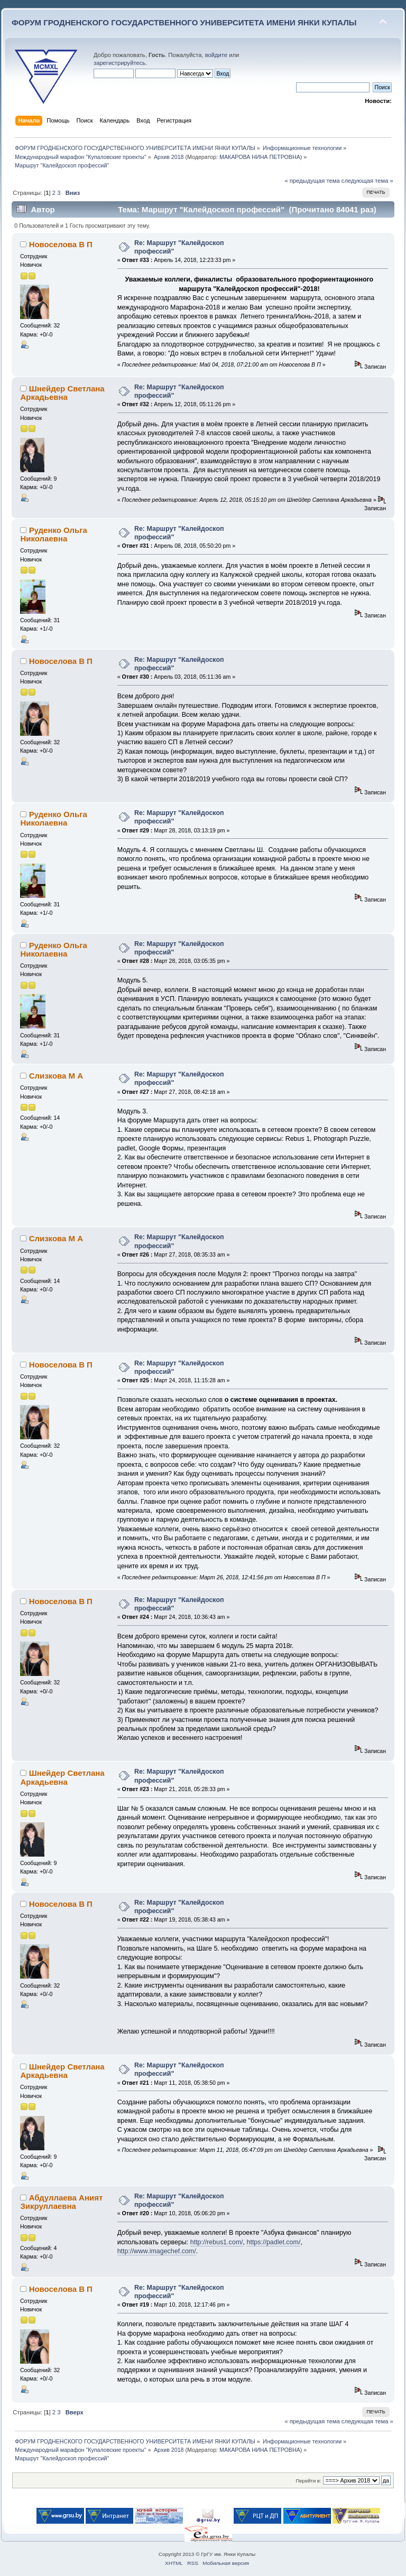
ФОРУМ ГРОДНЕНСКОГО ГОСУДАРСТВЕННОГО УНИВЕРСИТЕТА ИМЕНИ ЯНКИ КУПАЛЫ (184, 22)
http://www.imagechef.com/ (156, 2251)
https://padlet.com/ (273, 2242)
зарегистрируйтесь (119, 63)
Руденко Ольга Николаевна (53, 534)
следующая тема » (367, 180)
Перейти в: (308, 2481)
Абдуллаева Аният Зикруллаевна (61, 2201)
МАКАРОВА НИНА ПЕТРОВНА (259, 157)
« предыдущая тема (311, 180)
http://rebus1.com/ (216, 2242)
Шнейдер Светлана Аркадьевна (62, 392)
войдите (216, 55)
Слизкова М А (56, 1075)
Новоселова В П (61, 244)
